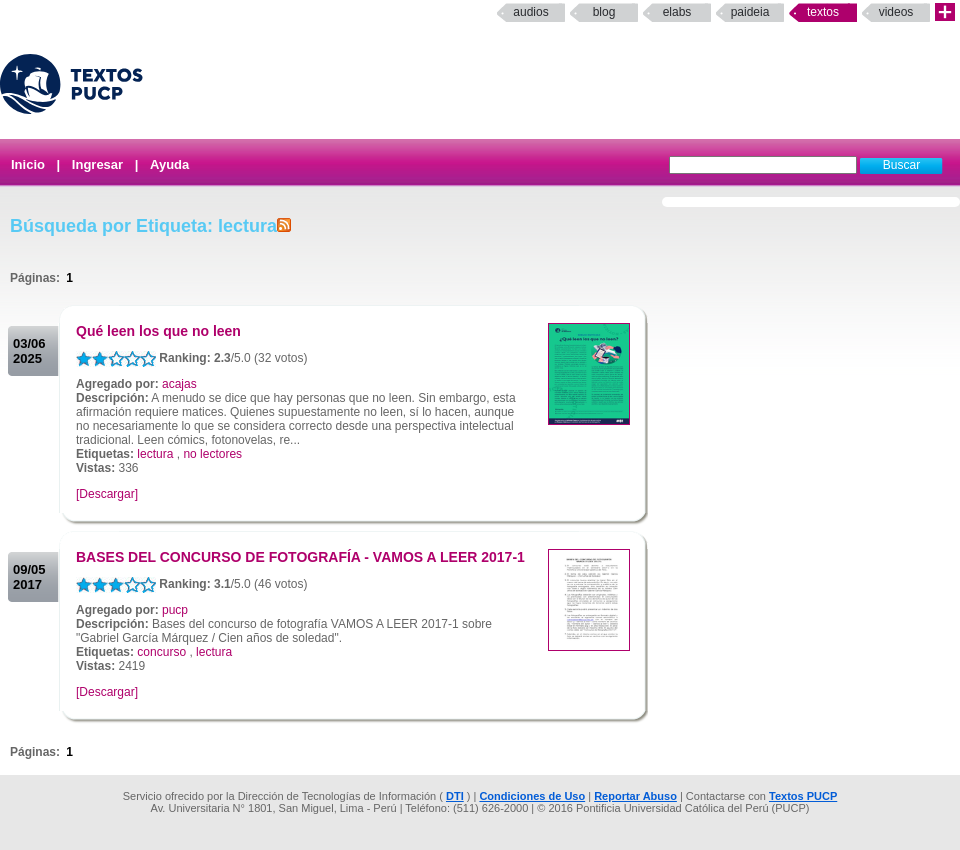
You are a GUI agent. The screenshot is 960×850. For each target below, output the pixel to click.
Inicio (28, 164)
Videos (896, 12)
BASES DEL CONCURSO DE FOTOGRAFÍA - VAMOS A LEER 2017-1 (300, 557)
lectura (155, 454)
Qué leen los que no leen (158, 331)
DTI (455, 796)
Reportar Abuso (635, 796)
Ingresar (97, 164)
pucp (175, 610)
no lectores (212, 454)
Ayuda (169, 164)
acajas (179, 384)
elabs (677, 12)
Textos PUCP (803, 796)
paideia (750, 12)
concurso (161, 652)
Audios (530, 12)
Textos (823, 12)
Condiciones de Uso (532, 796)
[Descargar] (107, 494)
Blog (604, 12)
